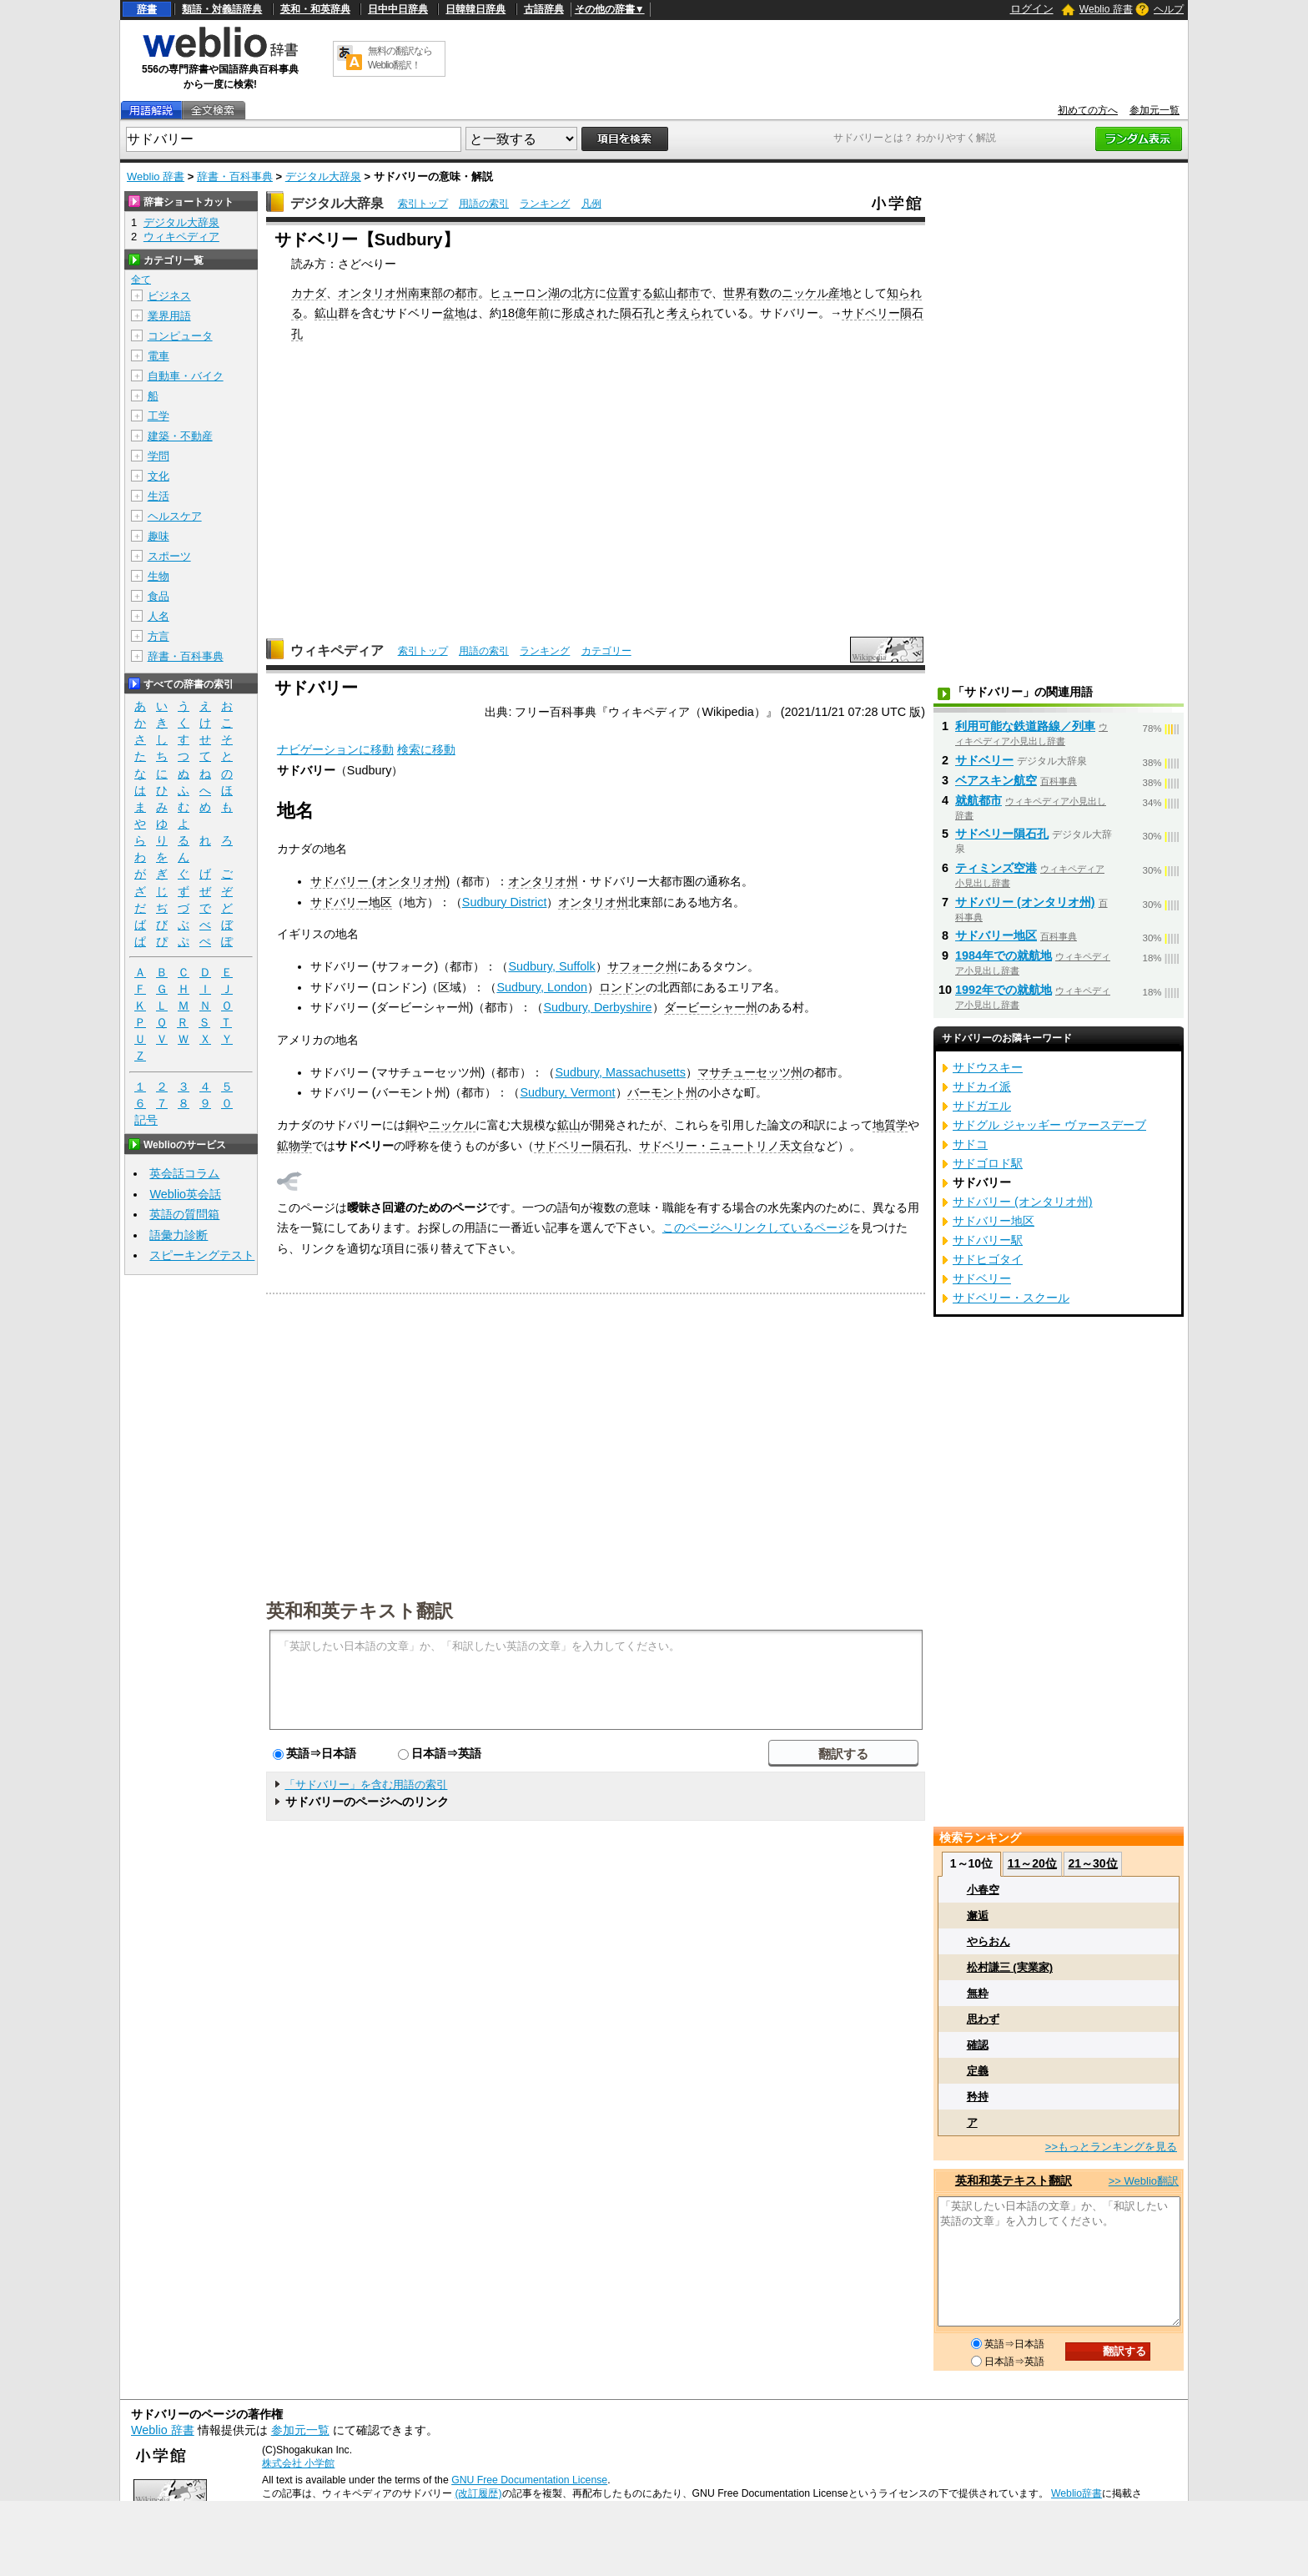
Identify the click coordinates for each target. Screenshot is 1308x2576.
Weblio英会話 (185, 1194)
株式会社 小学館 (298, 2463)
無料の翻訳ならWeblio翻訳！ (400, 58)
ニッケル (805, 293)
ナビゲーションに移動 (335, 749)
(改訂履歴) (478, 2493)
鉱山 (665, 293)
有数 (758, 293)
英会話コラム (184, 1173)
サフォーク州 (642, 966)
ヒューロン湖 (525, 293)
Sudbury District (504, 902)
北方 (583, 293)
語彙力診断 (178, 1235)
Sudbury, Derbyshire (597, 1007)
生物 (158, 576)
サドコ (970, 1144)
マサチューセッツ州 (749, 1072)
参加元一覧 (1154, 110)
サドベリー (984, 760)
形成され (584, 313)
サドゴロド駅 (988, 1163)
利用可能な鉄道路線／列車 (1025, 726)
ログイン (1032, 9)
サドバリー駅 (988, 1240)
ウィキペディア (337, 650)
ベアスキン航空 (996, 780)
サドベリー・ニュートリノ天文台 (726, 1145)
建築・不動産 (180, 436)
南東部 (425, 293)
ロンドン (622, 987)
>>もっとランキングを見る (1111, 2146)
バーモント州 (662, 1092)
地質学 (890, 1125)
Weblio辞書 (1076, 2493)
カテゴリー (606, 651)
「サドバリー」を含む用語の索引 (365, 1784)
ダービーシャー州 (710, 1007)
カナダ (308, 293)
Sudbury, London (541, 987)
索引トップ (423, 203)
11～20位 (1032, 1863)
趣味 (158, 536)
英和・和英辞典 (315, 9)
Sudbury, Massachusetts (620, 1072)
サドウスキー (988, 1067)
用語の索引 (484, 203)
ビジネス (169, 296)
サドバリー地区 (351, 902)
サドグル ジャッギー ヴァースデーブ (1049, 1125)
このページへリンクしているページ (755, 1227)
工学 (158, 416)
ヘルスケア (175, 516)
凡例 (591, 203)
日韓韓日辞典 (475, 9)
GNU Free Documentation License (529, 2480)
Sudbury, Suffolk (551, 966)
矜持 (978, 2096)
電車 (158, 356)
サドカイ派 (982, 1086)
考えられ (690, 313)
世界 (735, 293)
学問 (158, 456)
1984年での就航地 (1003, 955)
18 (508, 313)
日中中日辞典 (398, 9)
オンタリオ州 (373, 293)
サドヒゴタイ (988, 1259)
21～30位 (1092, 1863)
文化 (158, 476)
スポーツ (169, 556)
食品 (158, 596)
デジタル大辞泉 (323, 176)
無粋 (978, 1993)
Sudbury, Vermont (567, 1092)
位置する (629, 293)
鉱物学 (294, 1145)
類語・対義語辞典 (222, 9)
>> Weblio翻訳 (1144, 2181)
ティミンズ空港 (996, 868)
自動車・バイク (186, 376)
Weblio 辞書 (1106, 9)
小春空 (983, 1889)
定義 (978, 2070)
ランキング (545, 203)
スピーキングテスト (201, 1255)
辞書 (147, 9)
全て (141, 280)
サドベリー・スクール (1011, 1297)
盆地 (454, 313)
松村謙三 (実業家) (1010, 1967)
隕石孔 (637, 313)
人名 (158, 616)
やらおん (988, 1941)
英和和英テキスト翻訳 (359, 1609)
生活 (158, 496)
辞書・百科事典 (235, 176)
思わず (983, 2019)
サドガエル (982, 1105)
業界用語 (169, 316)
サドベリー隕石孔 (580, 1145)
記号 (146, 1120)
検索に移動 (426, 749)
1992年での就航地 (1003, 989)
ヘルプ (1169, 9)
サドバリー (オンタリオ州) (380, 881)
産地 (840, 293)
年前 (538, 313)
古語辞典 (544, 9)
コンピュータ (180, 336)
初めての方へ (1088, 110)
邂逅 (978, 1915)
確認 (978, 2045)
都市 (466, 293)
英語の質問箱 (184, 1214)
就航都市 (978, 800)
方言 (158, 636)
